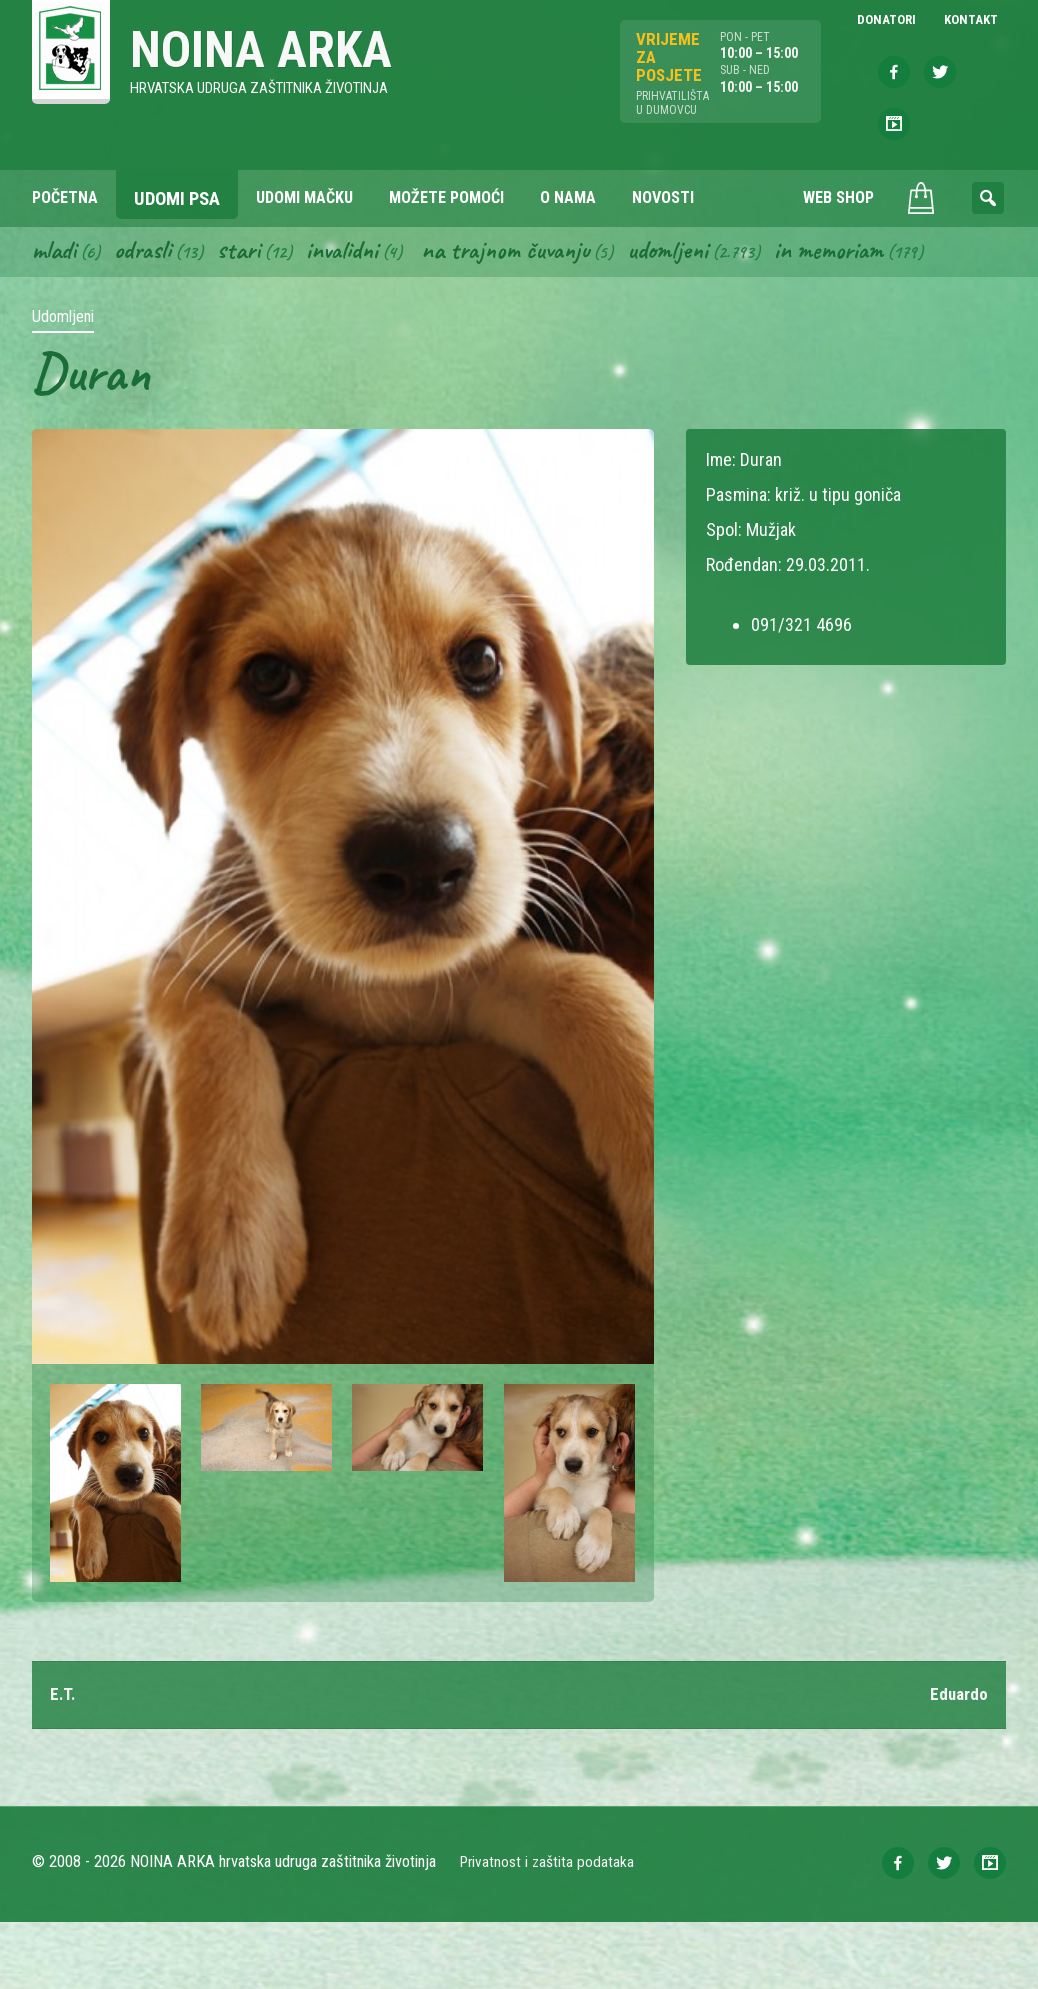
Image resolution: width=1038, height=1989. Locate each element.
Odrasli (150, 314)
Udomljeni (700, 314)
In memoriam (866, 314)
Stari (249, 314)
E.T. (63, 1760)
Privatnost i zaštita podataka (549, 1928)
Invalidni (356, 314)
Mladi (57, 314)
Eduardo (958, 1760)
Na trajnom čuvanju (529, 314)
